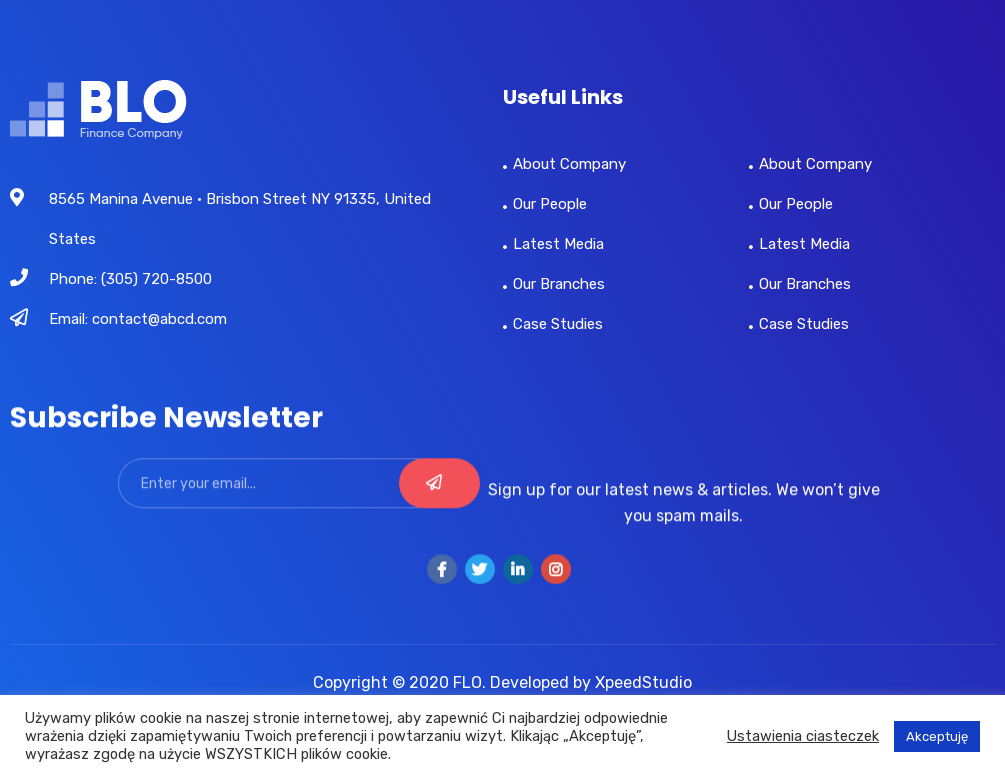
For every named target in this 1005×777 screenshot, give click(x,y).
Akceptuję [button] (937, 736)
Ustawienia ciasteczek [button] (803, 736)
